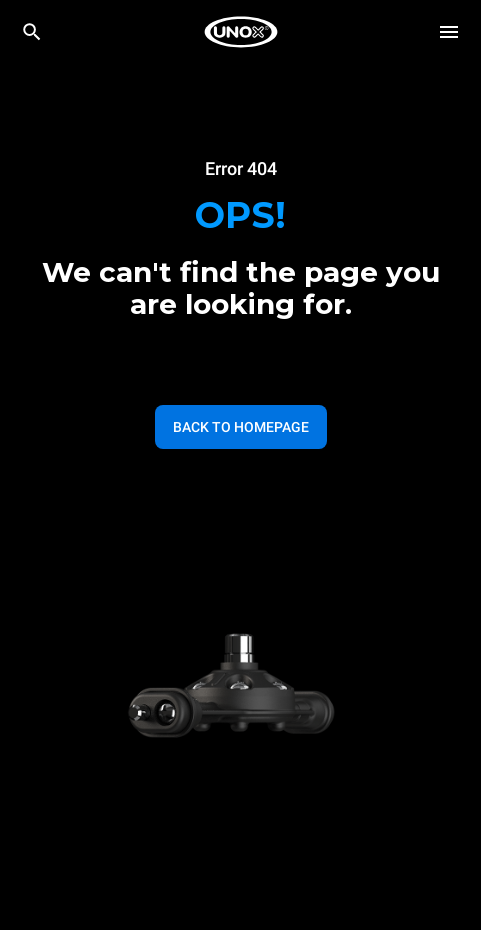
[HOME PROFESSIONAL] (241, 32)
